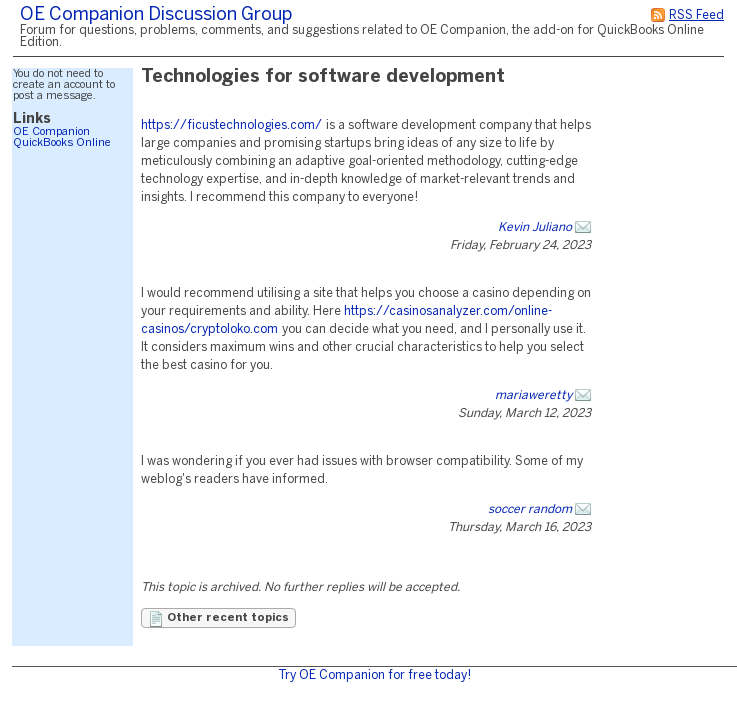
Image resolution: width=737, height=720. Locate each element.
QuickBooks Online (62, 143)
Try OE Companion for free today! (374, 675)
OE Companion (51, 132)
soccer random (530, 509)
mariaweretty (533, 395)
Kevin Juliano (535, 227)
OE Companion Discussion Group (156, 15)
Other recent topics (218, 619)
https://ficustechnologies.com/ (231, 125)
